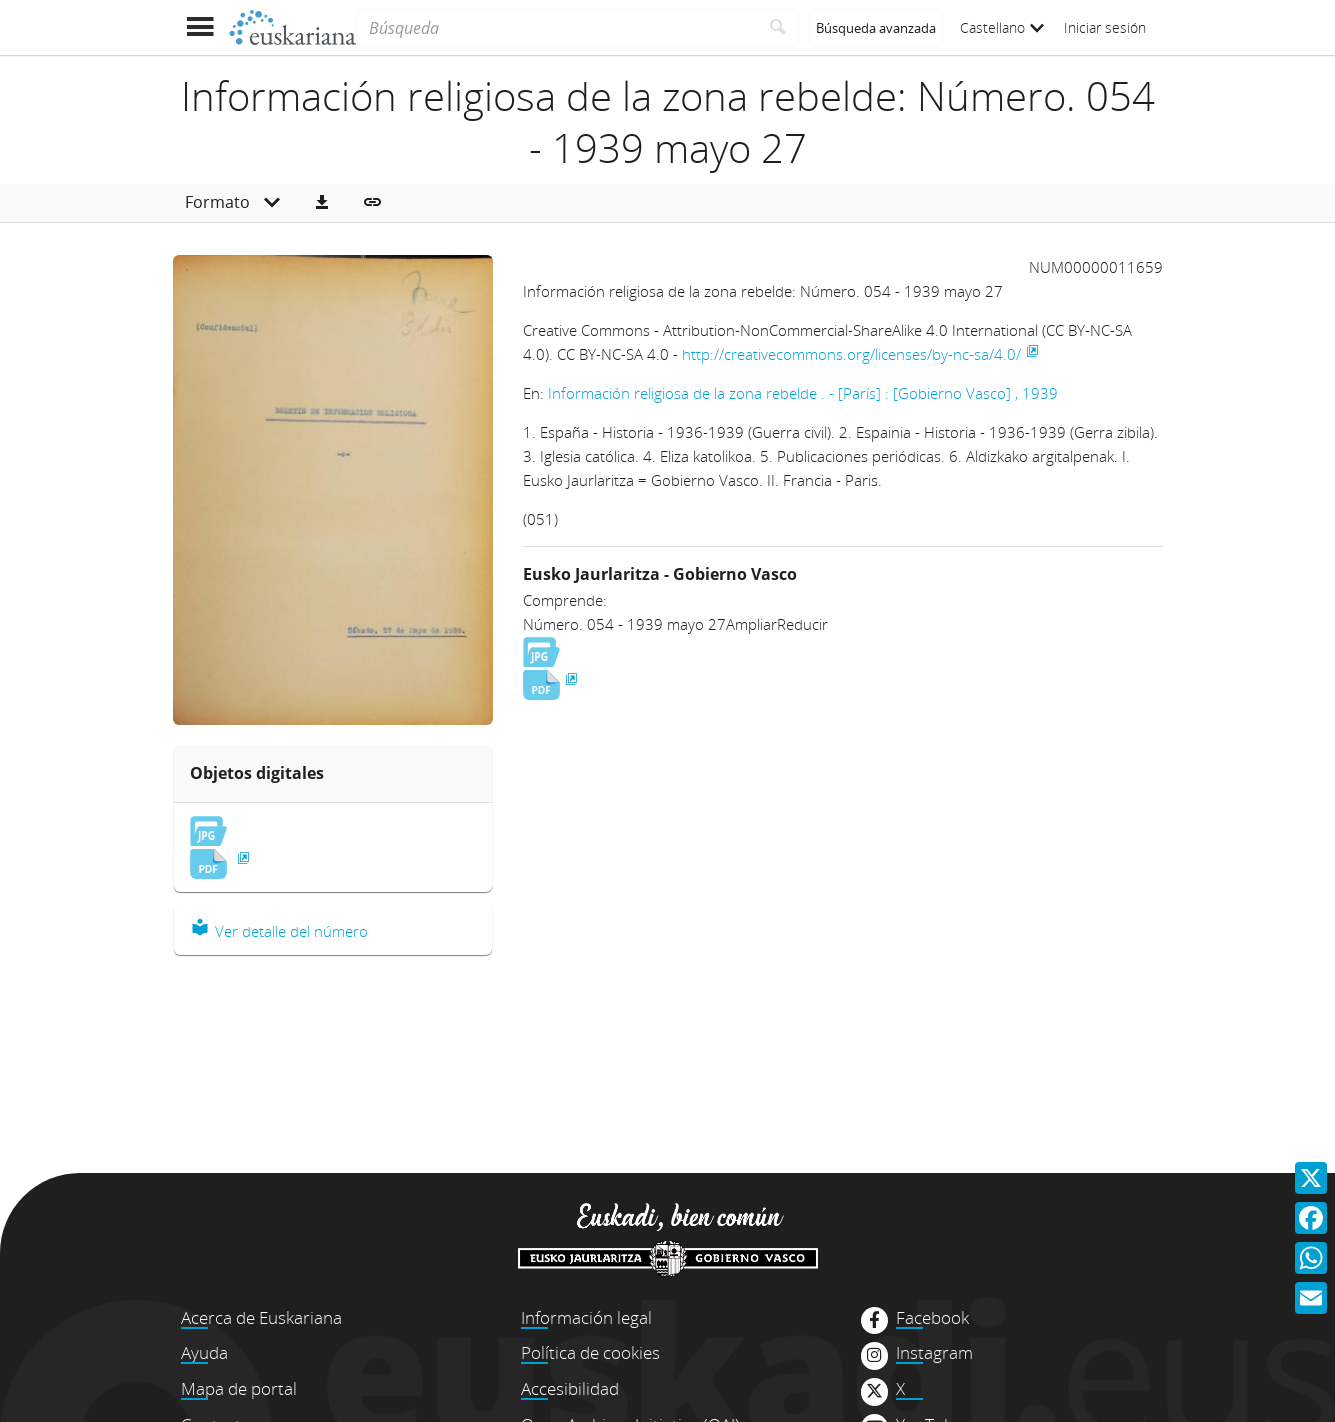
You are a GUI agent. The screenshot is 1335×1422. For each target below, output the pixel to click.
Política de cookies (590, 1352)
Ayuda (204, 1352)
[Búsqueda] (556, 28)
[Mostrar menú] (200, 27)
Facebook (932, 1318)
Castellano (1002, 27)
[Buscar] (778, 28)
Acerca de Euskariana (261, 1317)
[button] (322, 203)
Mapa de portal (239, 1388)
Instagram (934, 1353)
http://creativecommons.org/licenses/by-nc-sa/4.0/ (851, 354)
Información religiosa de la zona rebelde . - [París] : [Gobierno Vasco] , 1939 (803, 393)
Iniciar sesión (1105, 27)
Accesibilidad (570, 1388)
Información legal (586, 1317)
